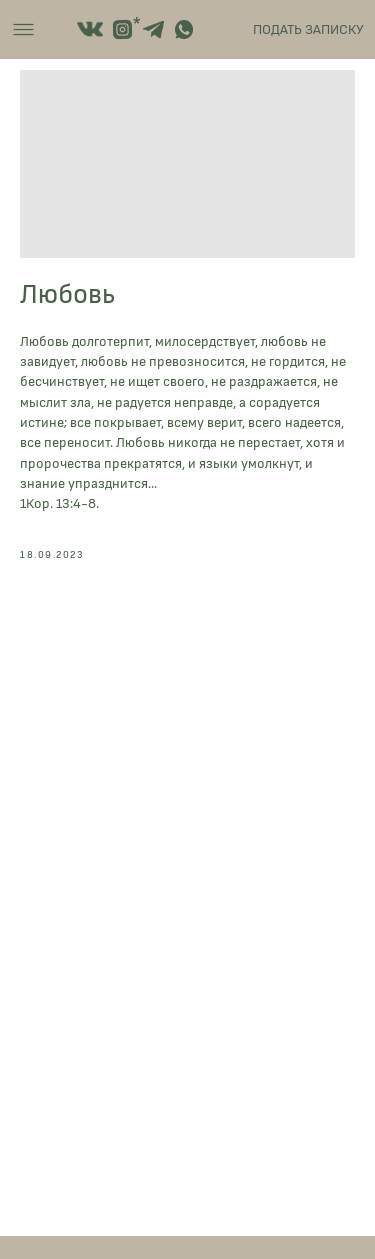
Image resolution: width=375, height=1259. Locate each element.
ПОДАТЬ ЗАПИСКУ (308, 29)
